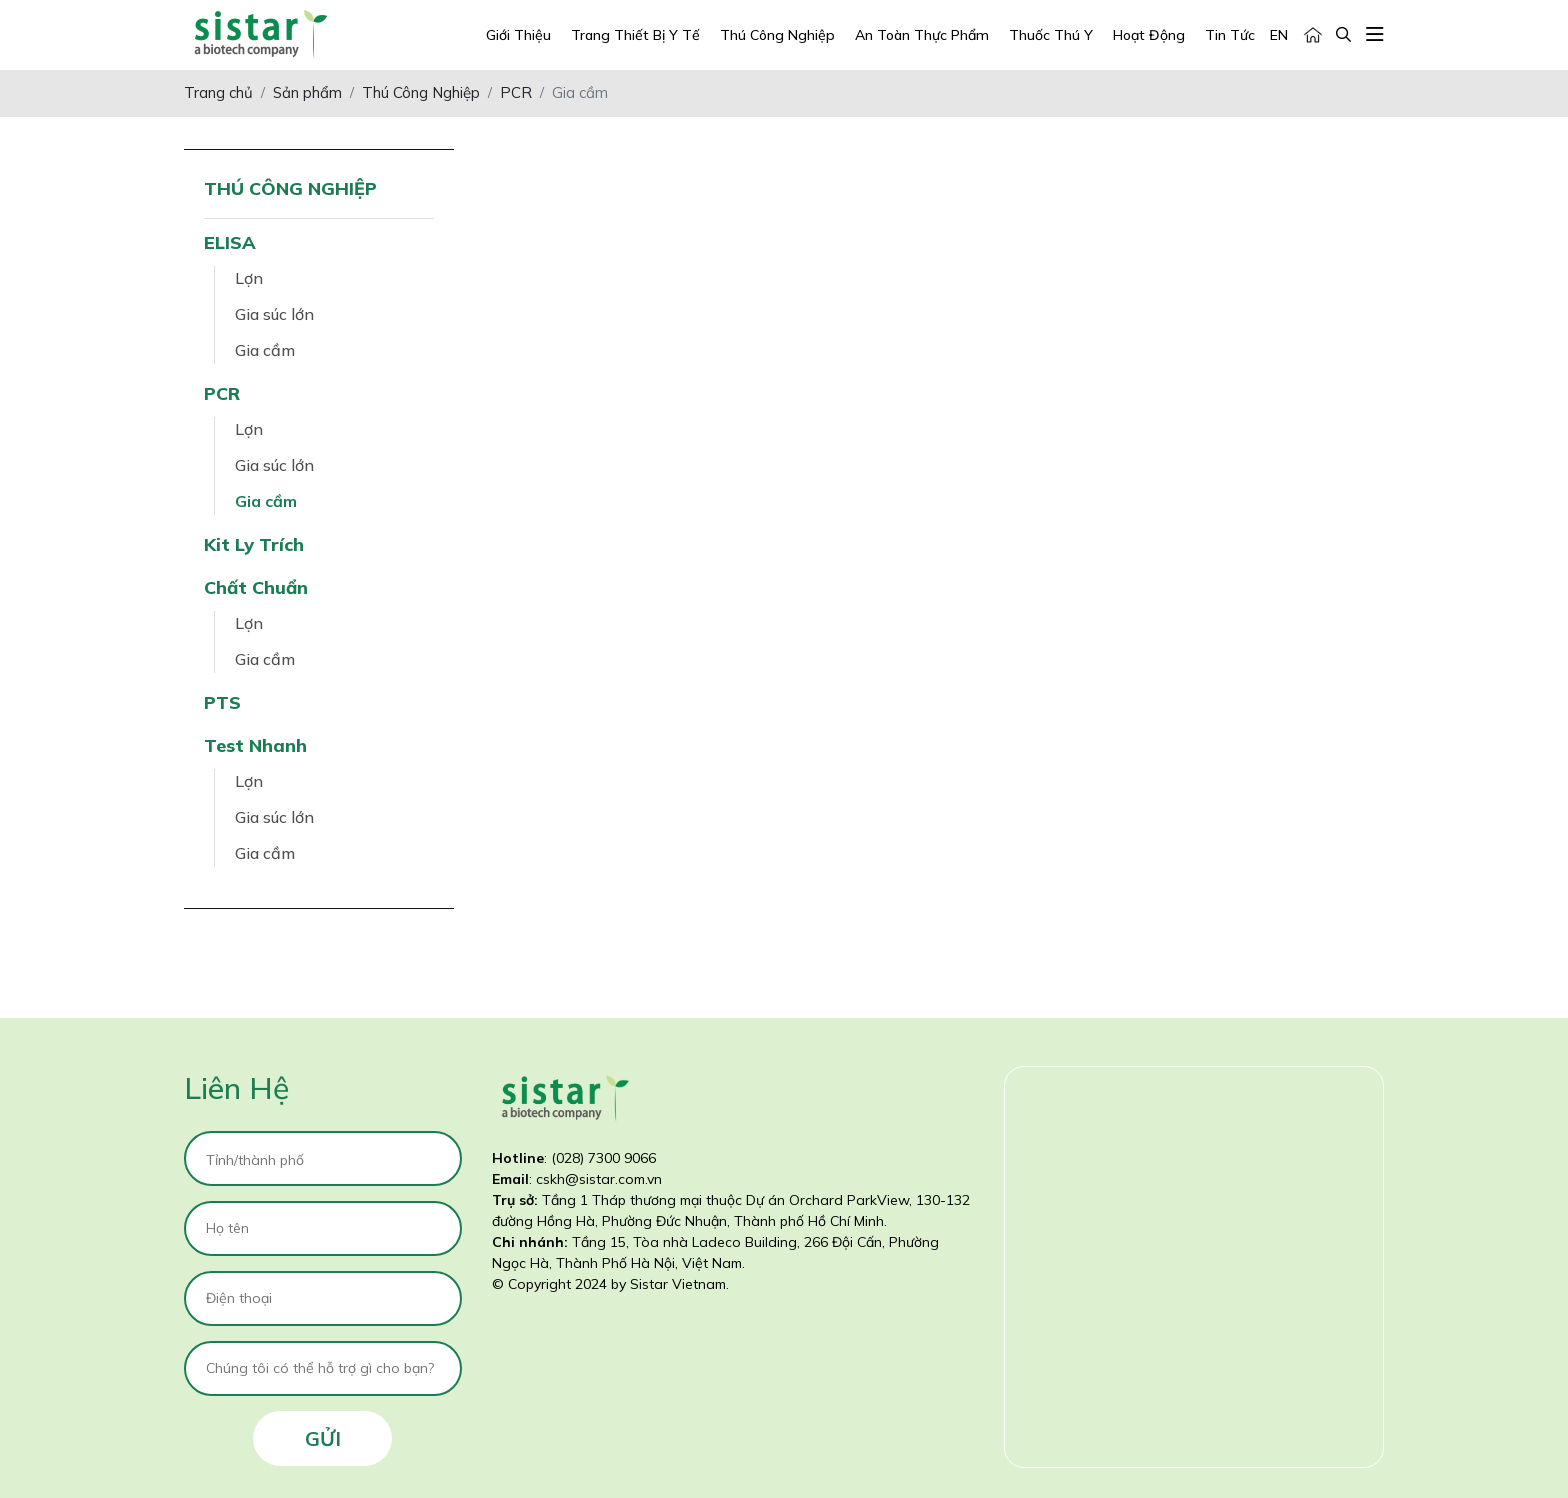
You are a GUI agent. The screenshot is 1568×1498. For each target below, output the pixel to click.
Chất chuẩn (256, 587)
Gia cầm (265, 350)
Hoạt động (1149, 35)
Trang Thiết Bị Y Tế (635, 35)
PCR (222, 393)
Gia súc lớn (274, 314)
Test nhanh (255, 745)
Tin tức (1230, 35)
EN (1279, 35)
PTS (222, 702)
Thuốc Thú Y (1051, 35)
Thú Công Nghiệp (777, 35)
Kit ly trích (254, 544)
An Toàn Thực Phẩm (922, 35)
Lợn (249, 278)
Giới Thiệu (518, 35)
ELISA (230, 242)
